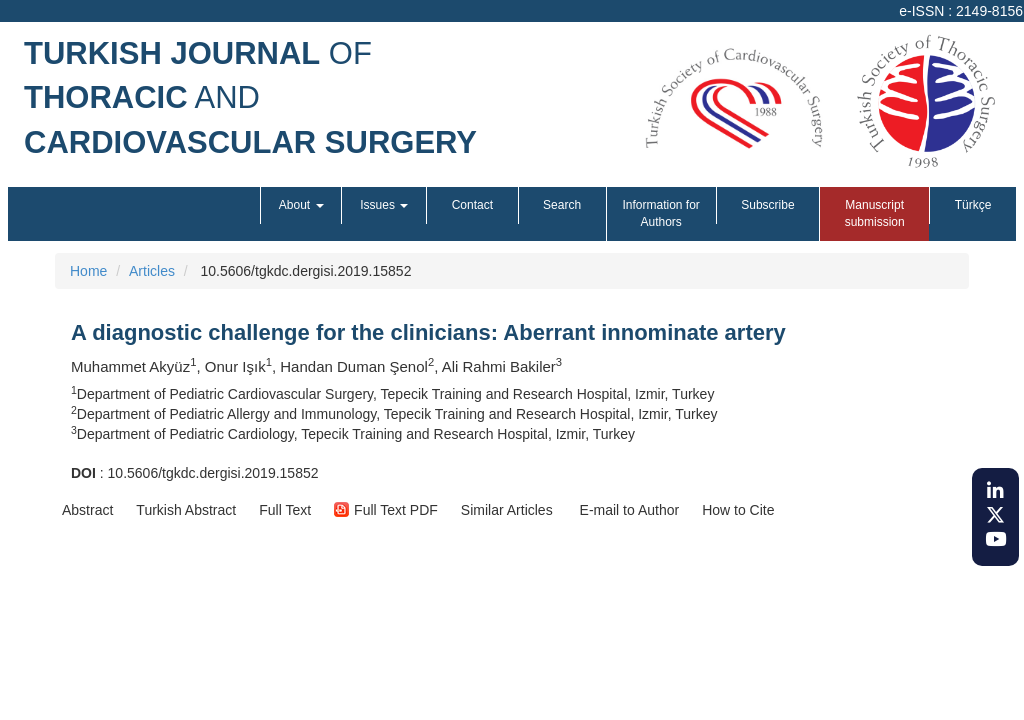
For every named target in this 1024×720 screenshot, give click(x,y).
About (301, 205)
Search (562, 205)
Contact (472, 205)
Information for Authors (660, 213)
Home (88, 271)
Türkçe (973, 205)
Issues (384, 205)
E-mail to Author (628, 510)
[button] (87, 510)
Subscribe (767, 205)
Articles (152, 271)
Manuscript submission (875, 213)
